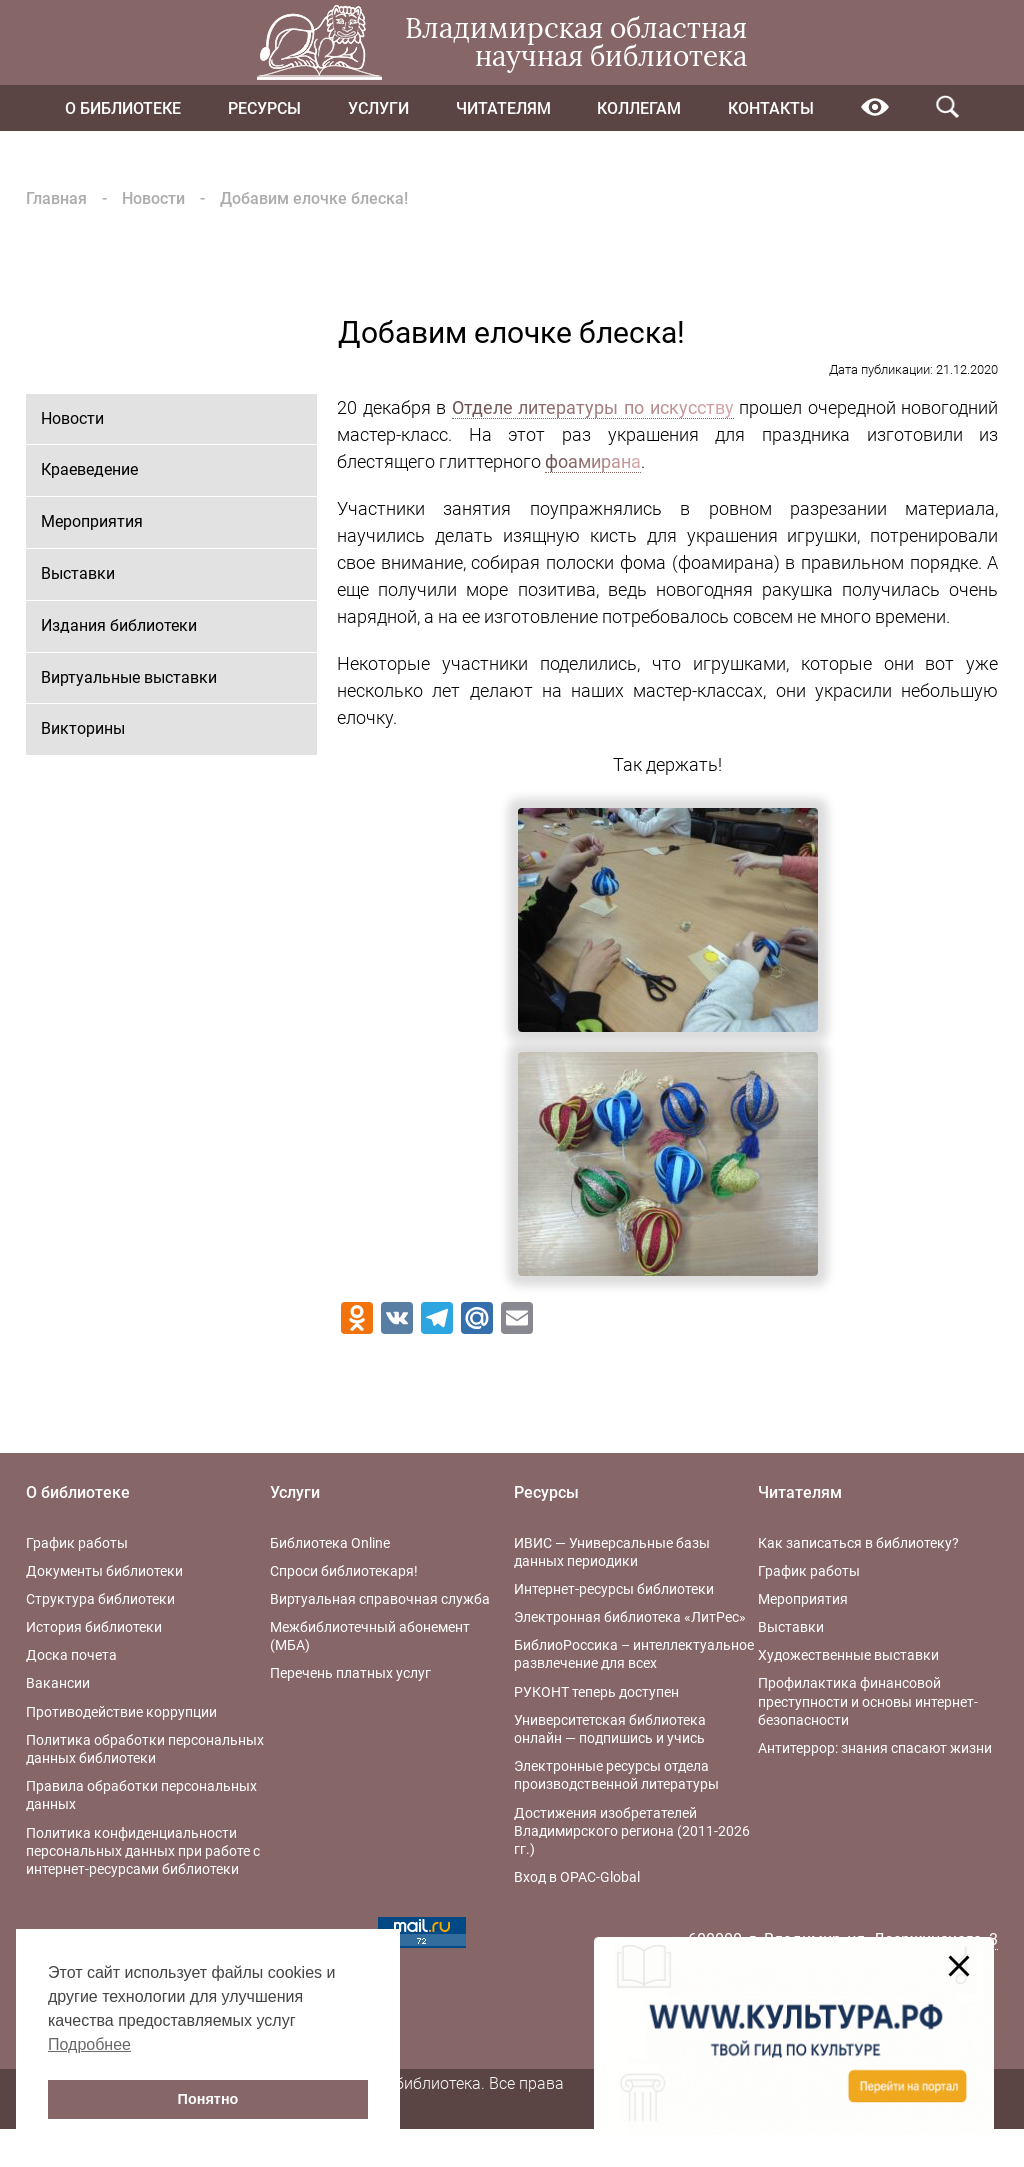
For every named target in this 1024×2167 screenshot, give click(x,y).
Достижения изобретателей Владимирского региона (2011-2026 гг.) (632, 1831)
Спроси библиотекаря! (344, 1571)
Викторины (83, 728)
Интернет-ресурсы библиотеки (614, 1589)
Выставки (78, 573)
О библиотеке (123, 108)
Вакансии (58, 1683)
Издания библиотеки (119, 625)
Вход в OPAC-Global (577, 1877)
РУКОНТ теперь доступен (596, 1692)
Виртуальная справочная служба (380, 1599)
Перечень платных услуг (350, 1673)
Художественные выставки (848, 1655)
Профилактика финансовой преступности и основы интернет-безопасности (868, 1701)
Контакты (771, 108)
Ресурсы (264, 108)
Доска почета (71, 1655)
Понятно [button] (208, 2099)
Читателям (503, 108)
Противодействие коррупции (121, 1712)
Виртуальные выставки (129, 677)
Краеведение (89, 469)
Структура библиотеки (100, 1599)
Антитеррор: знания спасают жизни (875, 1748)
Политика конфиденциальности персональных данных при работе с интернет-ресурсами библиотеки (143, 1851)
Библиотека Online (330, 1543)
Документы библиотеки (104, 1571)
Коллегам (639, 108)
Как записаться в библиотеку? (858, 1543)
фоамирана (593, 461)
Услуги (378, 108)
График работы (77, 1543)
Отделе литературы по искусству (593, 407)
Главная (56, 198)
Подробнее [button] (89, 2044)
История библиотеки (94, 1627)
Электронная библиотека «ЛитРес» (630, 1617)
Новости (153, 198)
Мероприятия (92, 521)
